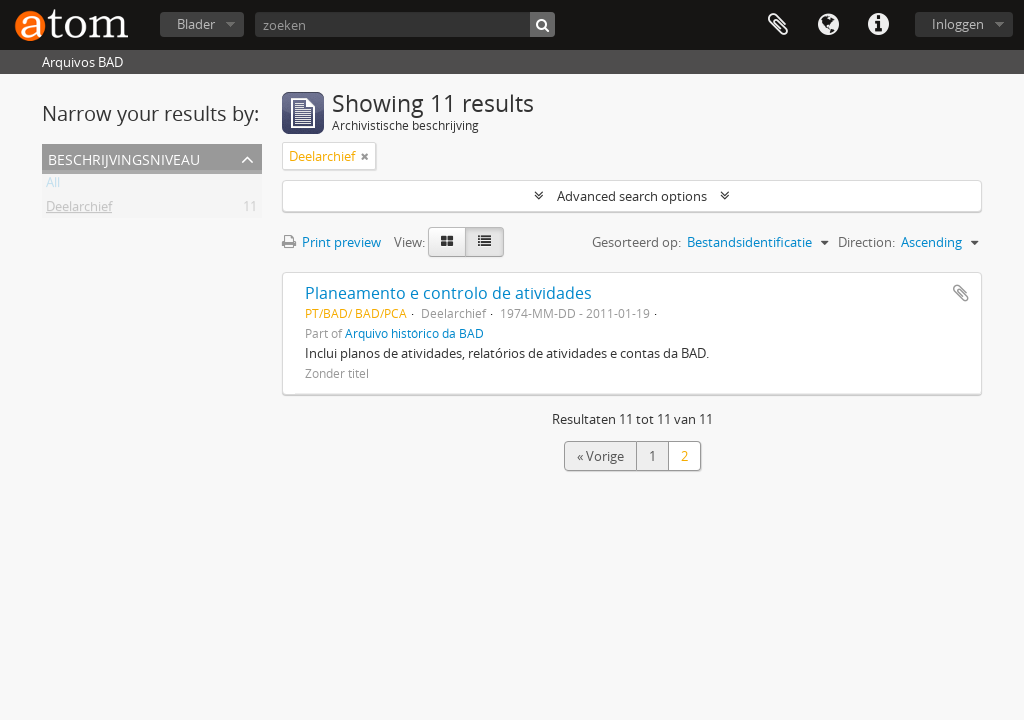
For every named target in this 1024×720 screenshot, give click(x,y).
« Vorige (600, 456)
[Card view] (447, 242)
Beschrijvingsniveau (124, 157)
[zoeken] (405, 24)
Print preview (331, 242)
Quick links (878, 25)
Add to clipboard (961, 293)
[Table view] (484, 242)
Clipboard (778, 25)
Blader (196, 24)
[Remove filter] (365, 156)
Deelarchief (79, 210)
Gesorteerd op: (636, 242)
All (53, 186)
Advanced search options (632, 196)
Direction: (866, 242)
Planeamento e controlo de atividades (448, 293)
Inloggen (958, 24)
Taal (828, 25)
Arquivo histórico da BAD (414, 333)
